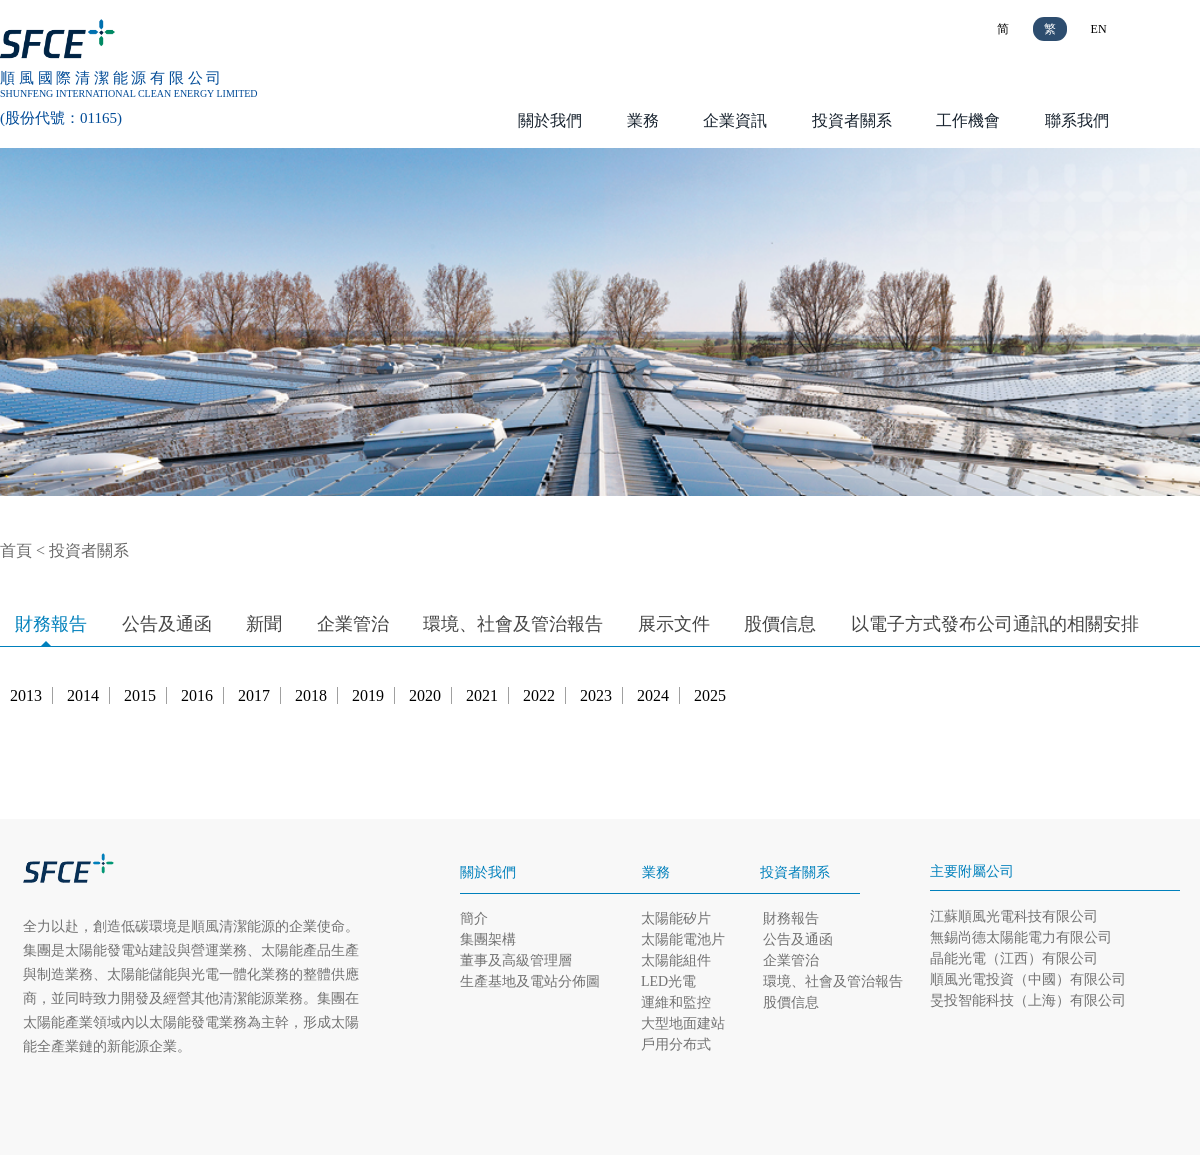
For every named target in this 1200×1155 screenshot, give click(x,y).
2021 (482, 695)
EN (1099, 29)
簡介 (474, 918)
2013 (26, 695)
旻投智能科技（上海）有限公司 (1028, 1000)
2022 (539, 695)
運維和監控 (676, 1002)
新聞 (264, 624)
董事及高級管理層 (516, 960)
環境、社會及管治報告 (513, 624)
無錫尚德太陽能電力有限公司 (1021, 937)
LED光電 (668, 981)
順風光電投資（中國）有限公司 (1028, 979)
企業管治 (353, 624)
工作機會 (968, 120)
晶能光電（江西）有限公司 (1014, 958)
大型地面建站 (683, 1023)
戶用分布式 (676, 1044)
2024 (653, 695)
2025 (710, 695)
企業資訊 (735, 120)
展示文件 (674, 624)
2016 (197, 695)
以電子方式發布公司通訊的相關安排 (995, 624)
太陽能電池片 (683, 939)
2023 (596, 695)
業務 (643, 120)
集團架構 (488, 939)
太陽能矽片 (676, 918)
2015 (140, 695)
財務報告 (51, 624)
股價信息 (780, 624)
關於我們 (550, 120)
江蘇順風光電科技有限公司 (1014, 916)
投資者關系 (852, 120)
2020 (425, 695)
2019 (368, 695)
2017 (254, 695)
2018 (311, 695)
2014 (83, 695)
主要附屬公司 (972, 871)
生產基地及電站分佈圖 (530, 981)
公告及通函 (167, 624)
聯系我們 (1077, 120)
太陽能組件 (676, 960)
